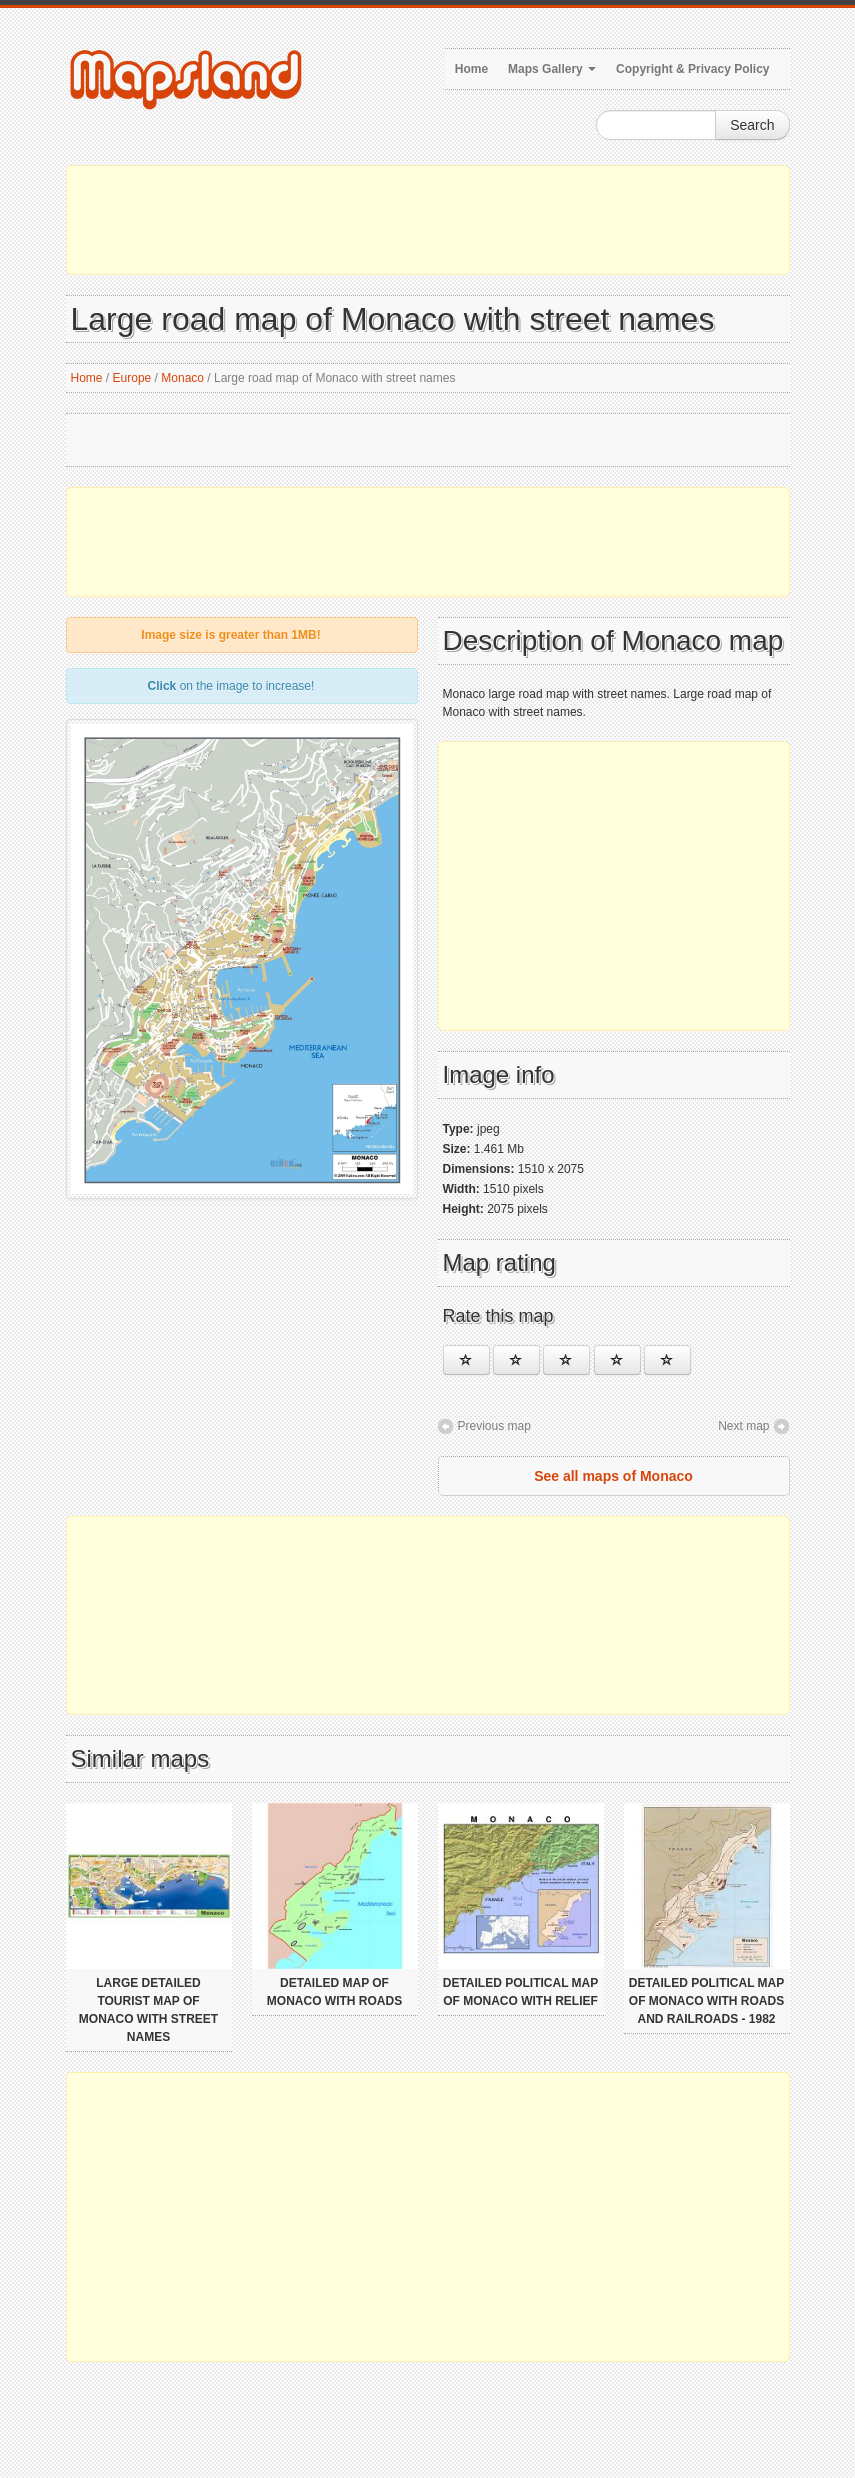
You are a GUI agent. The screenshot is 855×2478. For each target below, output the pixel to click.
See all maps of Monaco (613, 1476)
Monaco (182, 378)
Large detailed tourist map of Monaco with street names (148, 2010)
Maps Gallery (552, 69)
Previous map (494, 1426)
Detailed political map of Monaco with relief (521, 1992)
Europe (132, 378)
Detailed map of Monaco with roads (334, 1992)
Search (752, 125)
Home (471, 69)
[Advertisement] (428, 220)
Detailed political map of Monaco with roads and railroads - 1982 (707, 2001)
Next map (743, 1426)
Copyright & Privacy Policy (692, 69)
